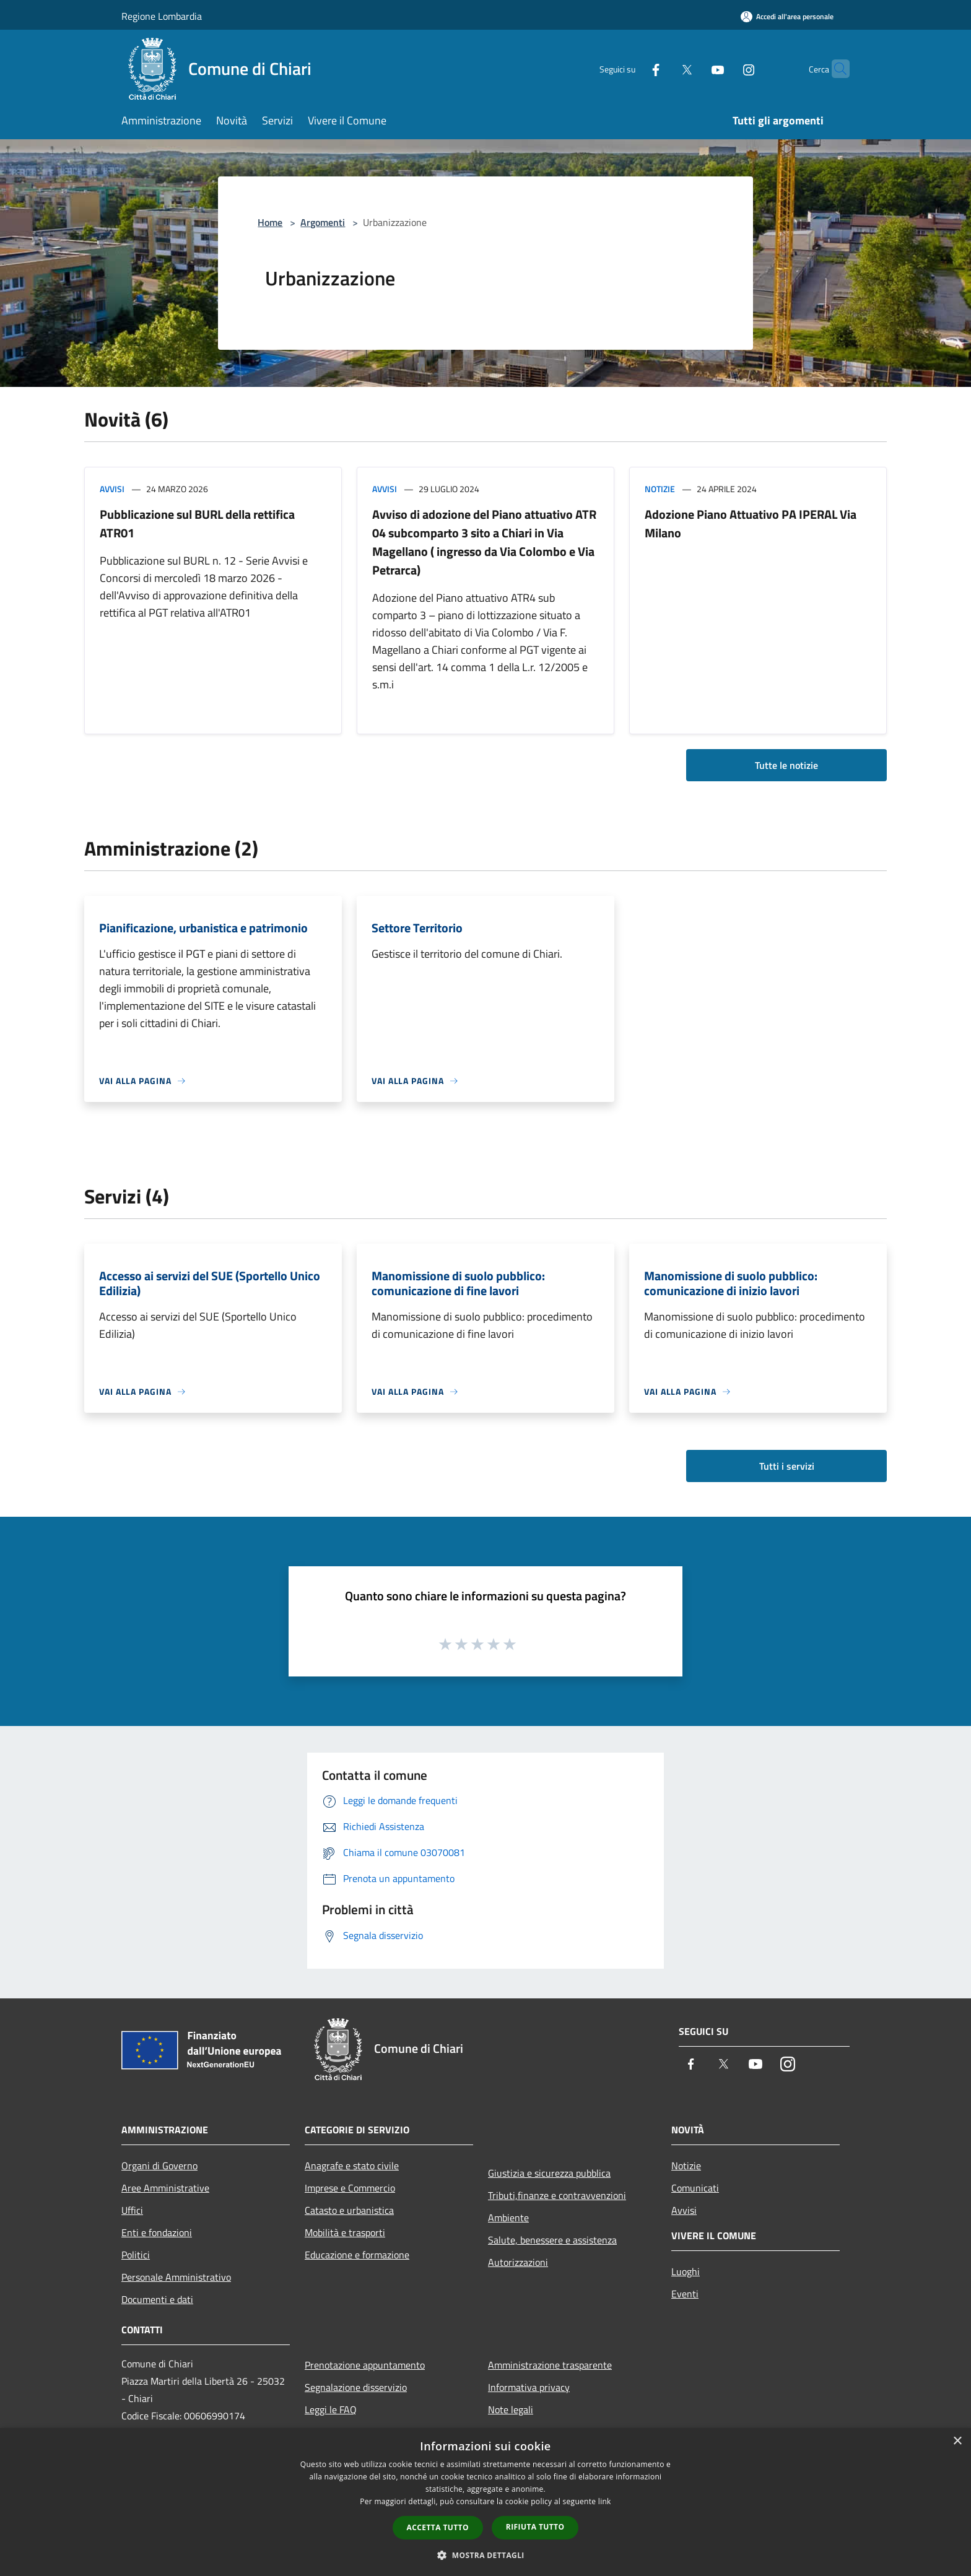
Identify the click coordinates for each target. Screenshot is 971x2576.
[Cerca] (835, 69)
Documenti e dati (157, 2299)
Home (270, 222)
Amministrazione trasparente (550, 2364)
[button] (485, 2555)
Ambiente (508, 2217)
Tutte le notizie (786, 765)
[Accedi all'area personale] (787, 16)
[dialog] (485, 2502)
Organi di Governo (159, 2165)
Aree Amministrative (165, 2187)
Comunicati (695, 2187)
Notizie (660, 488)
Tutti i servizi (786, 1466)
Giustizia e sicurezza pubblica (549, 2173)
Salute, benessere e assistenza (552, 2239)
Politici (135, 2254)
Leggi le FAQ (331, 2409)
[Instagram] (724, 68)
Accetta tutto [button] (438, 2527)
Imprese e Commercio (350, 2187)
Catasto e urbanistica (349, 2210)
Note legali (510, 2409)
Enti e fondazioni (156, 2232)
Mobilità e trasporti (345, 2232)
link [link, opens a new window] (604, 2501)
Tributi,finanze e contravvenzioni (557, 2195)
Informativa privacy (529, 2387)
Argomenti (322, 222)
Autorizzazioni (518, 2262)
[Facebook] (631, 68)
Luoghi (685, 2271)
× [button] (957, 2441)
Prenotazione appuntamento (365, 2364)
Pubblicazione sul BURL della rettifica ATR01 (197, 523)
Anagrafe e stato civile (352, 2165)
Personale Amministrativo (176, 2277)
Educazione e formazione (357, 2254)
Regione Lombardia (161, 16)
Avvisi (112, 488)
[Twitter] (662, 68)
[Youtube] (693, 68)
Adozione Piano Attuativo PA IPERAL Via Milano (750, 523)
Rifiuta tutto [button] (535, 2527)
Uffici (132, 2210)
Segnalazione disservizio (356, 2387)
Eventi (685, 2293)
